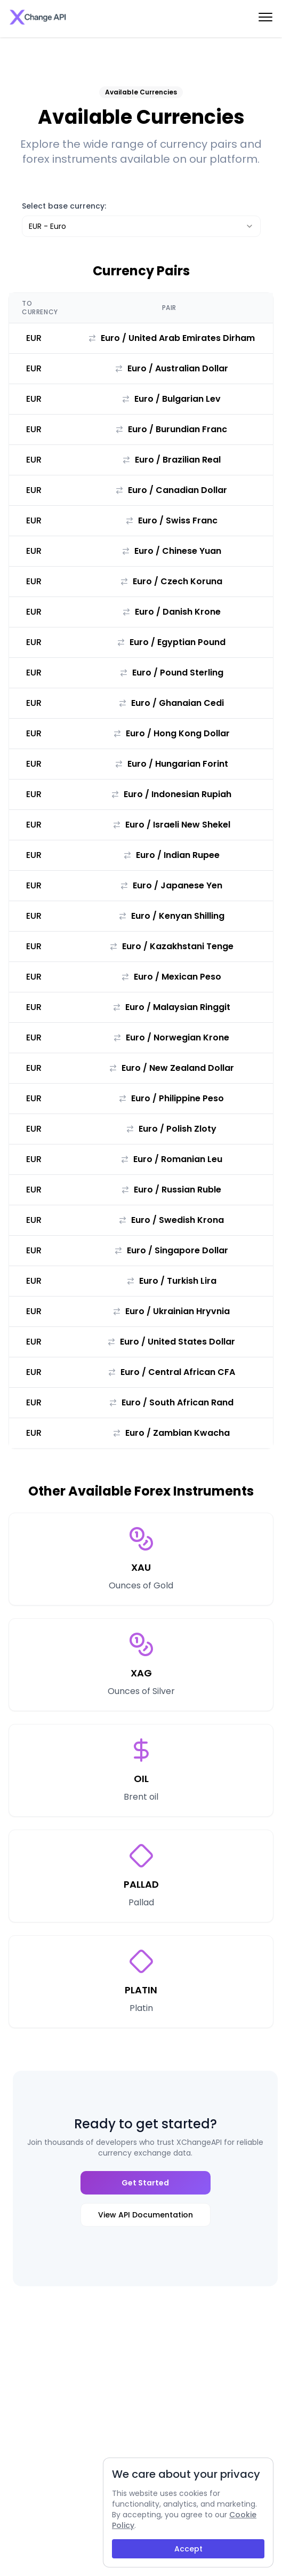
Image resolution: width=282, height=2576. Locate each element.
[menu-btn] (265, 17)
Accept (188, 2548)
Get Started (145, 2182)
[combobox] (141, 226)
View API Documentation (145, 2214)
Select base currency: (64, 206)
